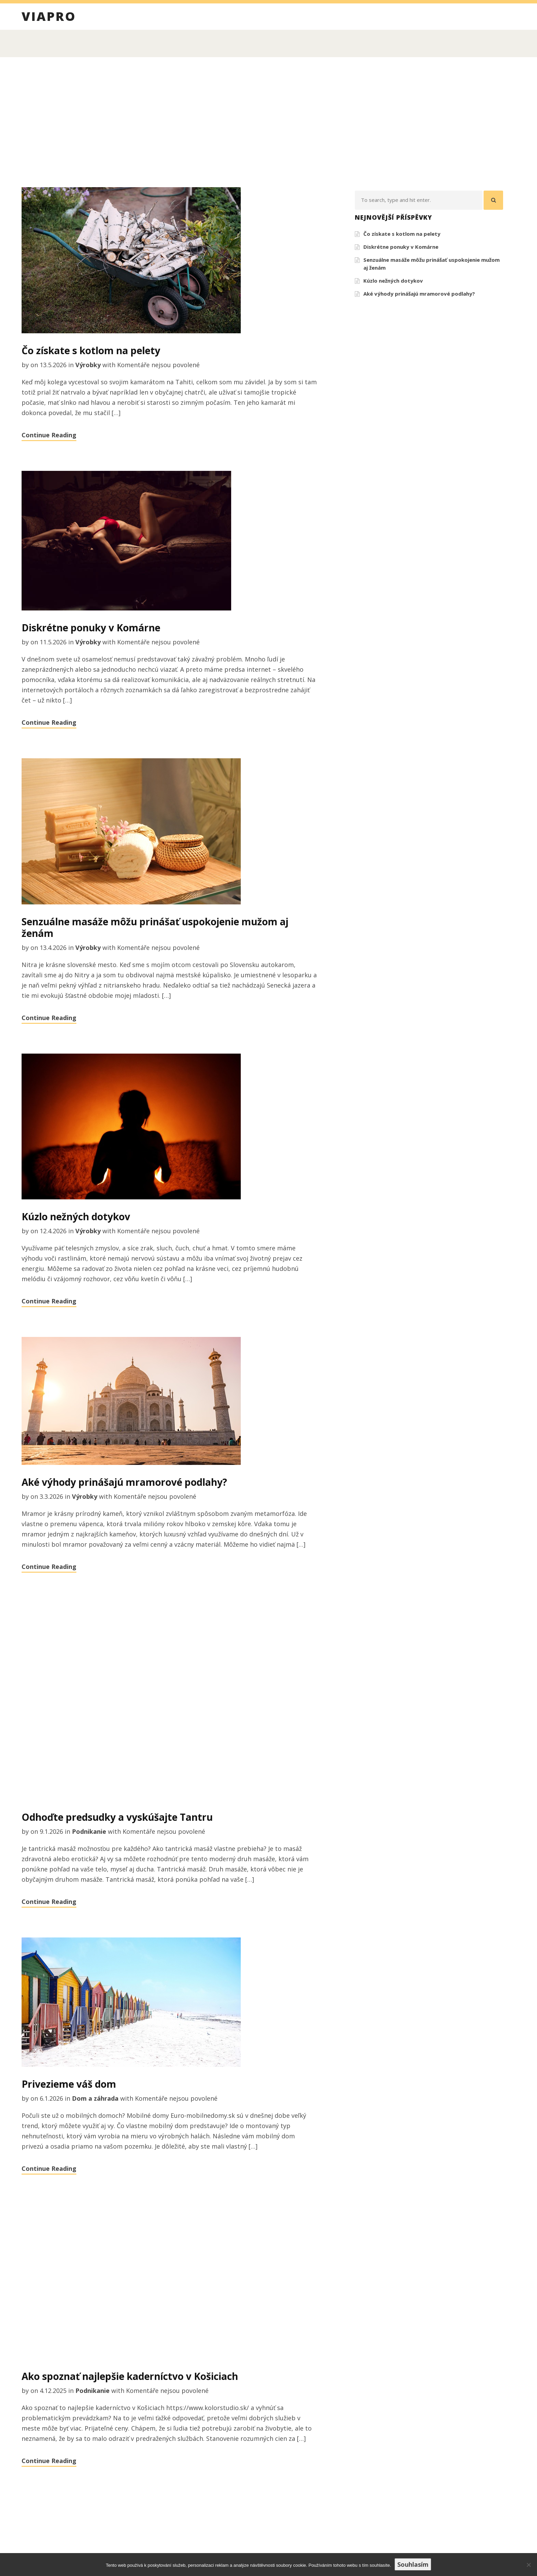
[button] (493, 200)
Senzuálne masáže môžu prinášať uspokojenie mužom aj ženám (155, 927)
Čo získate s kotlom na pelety (91, 350)
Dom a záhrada (95, 2098)
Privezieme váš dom (69, 2083)
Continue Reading (49, 435)
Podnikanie (89, 1831)
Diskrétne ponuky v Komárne (91, 627)
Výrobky (88, 365)
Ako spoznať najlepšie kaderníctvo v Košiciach (130, 2376)
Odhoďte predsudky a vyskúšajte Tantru (117, 1817)
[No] (528, 2564)
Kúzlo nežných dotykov (76, 1216)
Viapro (49, 17)
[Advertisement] (268, 122)
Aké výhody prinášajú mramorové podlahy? (124, 1482)
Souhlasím (412, 2564)
